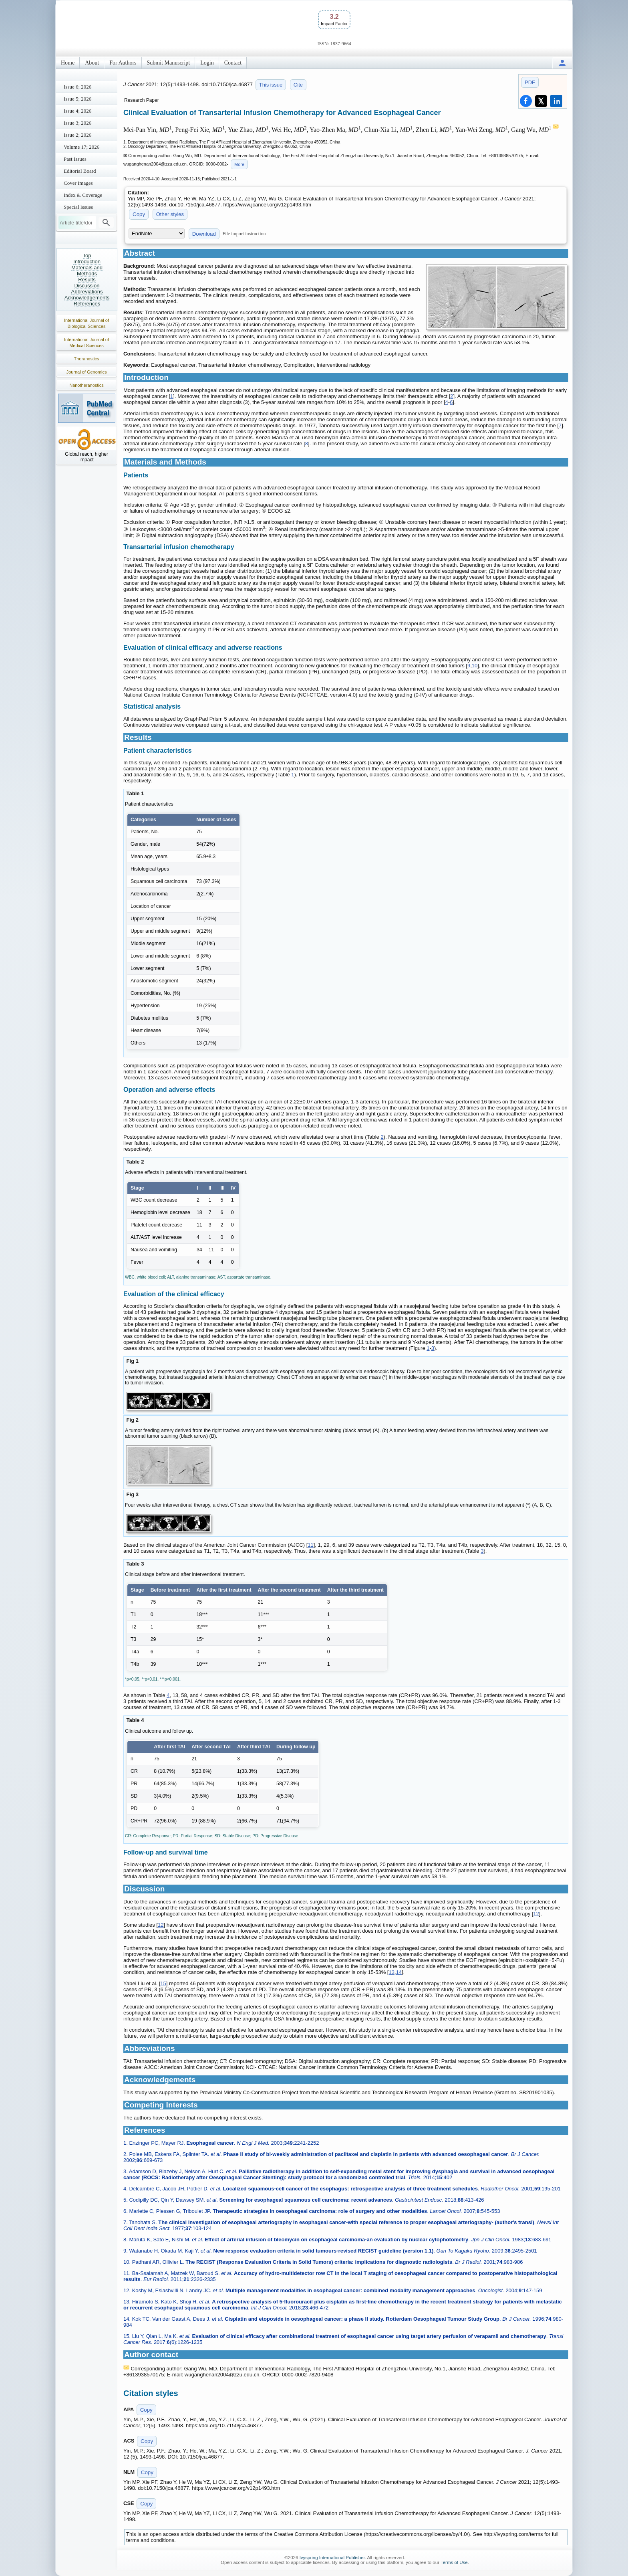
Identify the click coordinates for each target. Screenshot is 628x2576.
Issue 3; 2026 (77, 123)
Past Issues (75, 159)
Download (204, 234)
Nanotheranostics (86, 385)
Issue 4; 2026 (77, 111)
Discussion (87, 286)
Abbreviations (87, 292)
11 (310, 1545)
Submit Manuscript (168, 63)
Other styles (170, 214)
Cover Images (78, 183)
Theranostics (86, 358)
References (87, 304)
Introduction (87, 262)
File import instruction (244, 233)
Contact (233, 63)
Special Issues (78, 207)
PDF (530, 82)
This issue (271, 85)
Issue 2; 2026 (77, 135)
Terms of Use (454, 2562)
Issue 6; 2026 (77, 87)
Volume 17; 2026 (81, 147)
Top (87, 256)
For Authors (122, 63)
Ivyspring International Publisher (332, 2557)
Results (86, 280)
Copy (139, 214)
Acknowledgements (87, 298)
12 (536, 1914)
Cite (298, 85)
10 (474, 666)
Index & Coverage (83, 195)
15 (163, 1983)
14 (399, 1972)
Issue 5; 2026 (77, 99)
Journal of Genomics (86, 372)
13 (391, 1972)
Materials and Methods (87, 271)
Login (206, 63)
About (92, 63)
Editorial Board (80, 171)
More (239, 164)
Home (67, 63)
